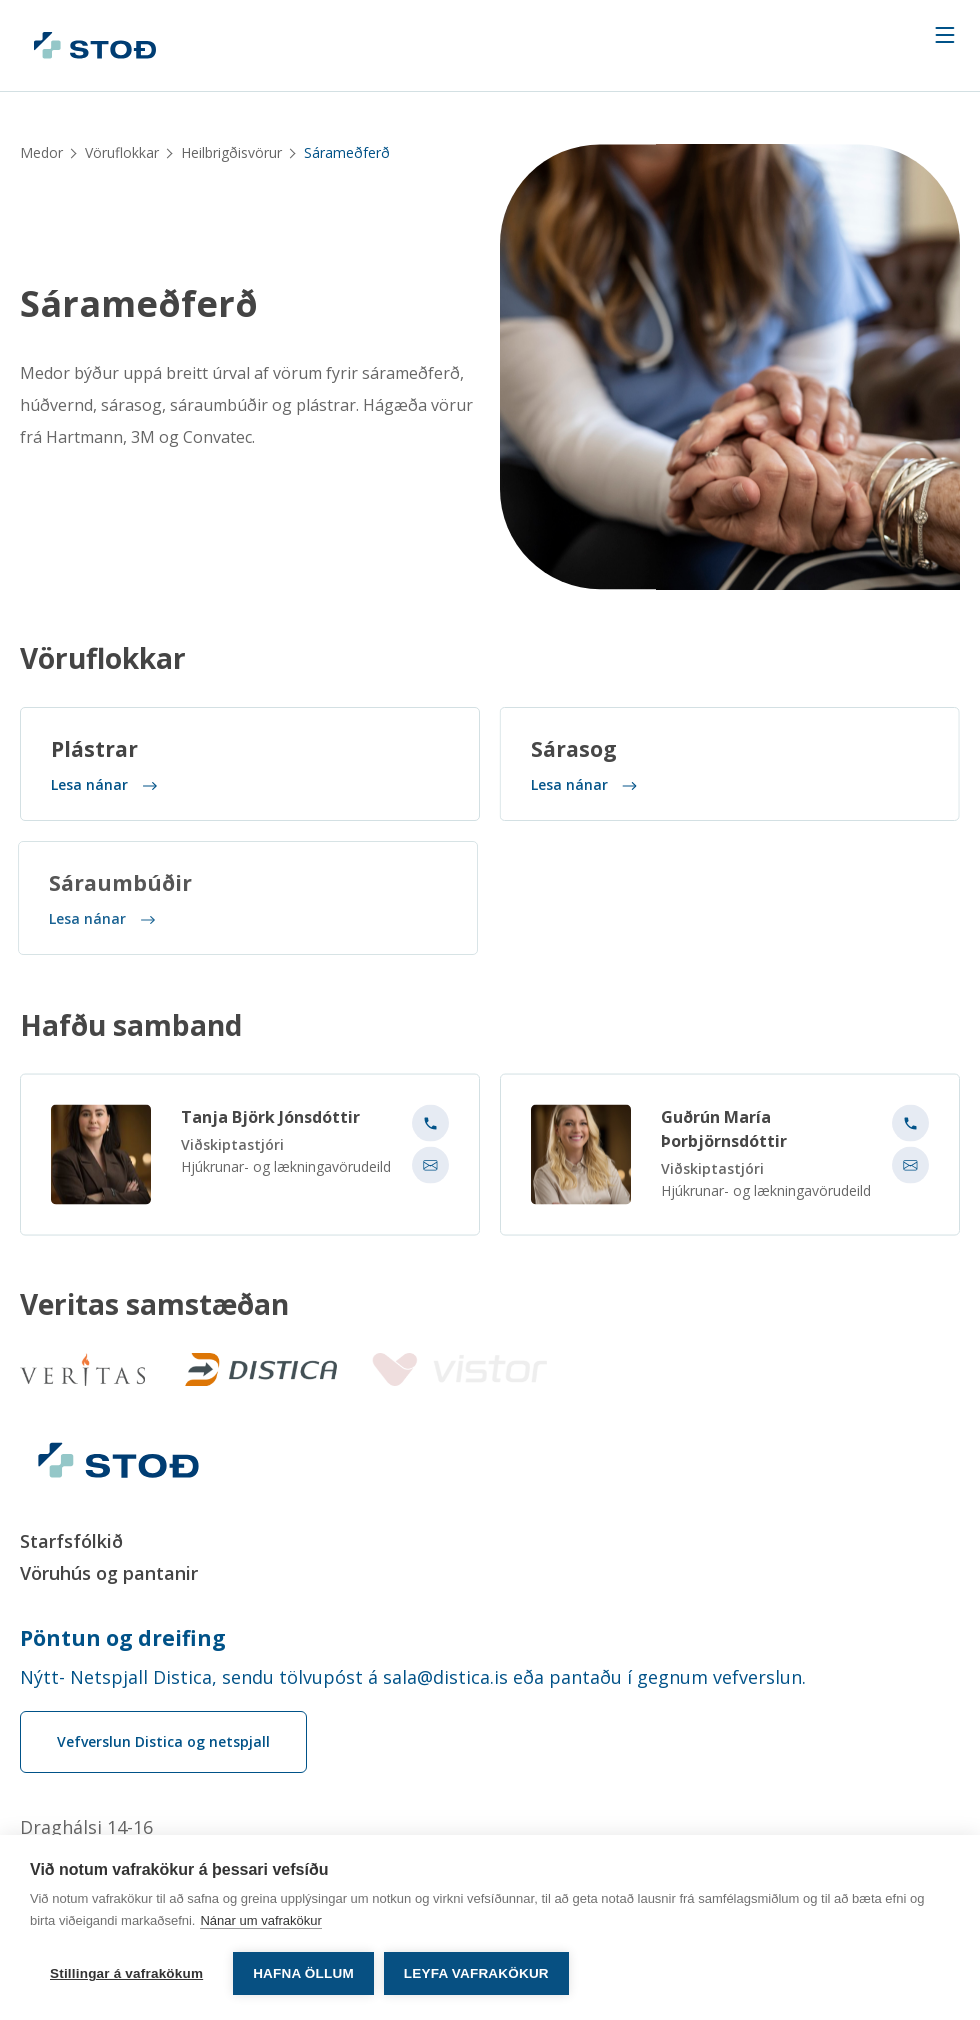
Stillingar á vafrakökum (126, 1973)
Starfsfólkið (71, 1541)
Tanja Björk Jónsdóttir (270, 1124)
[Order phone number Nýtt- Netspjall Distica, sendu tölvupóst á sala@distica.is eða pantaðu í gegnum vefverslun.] (490, 1677)
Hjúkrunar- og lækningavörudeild (286, 1173)
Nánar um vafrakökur (260, 1920)
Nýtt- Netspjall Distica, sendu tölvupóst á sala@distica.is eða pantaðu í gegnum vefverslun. (413, 1677)
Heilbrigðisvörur (231, 152)
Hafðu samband (131, 1032)
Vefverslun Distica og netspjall (163, 1741)
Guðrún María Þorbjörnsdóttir (724, 1136)
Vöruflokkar (122, 152)
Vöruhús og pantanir (109, 1573)
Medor (41, 152)
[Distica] (257, 1369)
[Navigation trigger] (945, 35)
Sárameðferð (139, 305)
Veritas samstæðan (154, 1305)
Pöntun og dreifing (123, 1638)
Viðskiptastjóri (232, 1151)
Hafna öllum (303, 1973)
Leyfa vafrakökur (476, 1973)
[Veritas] (82, 1369)
